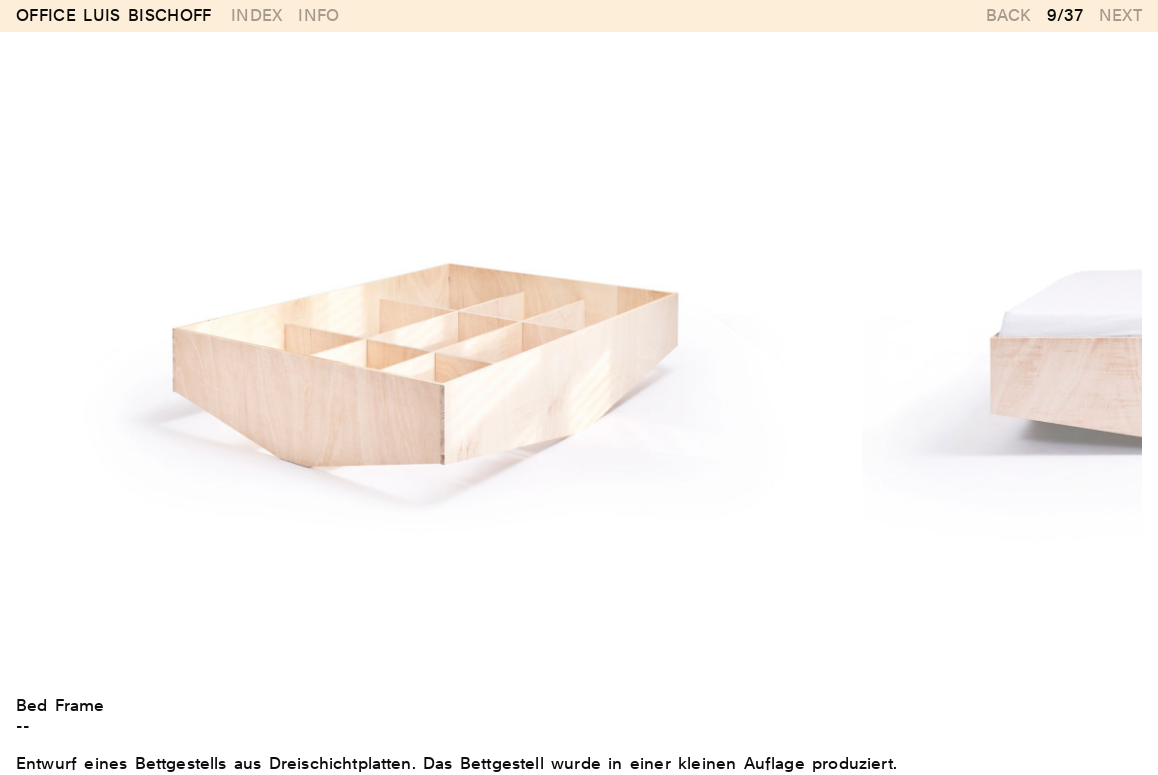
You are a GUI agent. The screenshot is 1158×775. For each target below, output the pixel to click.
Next (1120, 15)
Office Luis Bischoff (114, 16)
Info (318, 15)
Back (1009, 15)
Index (257, 15)
